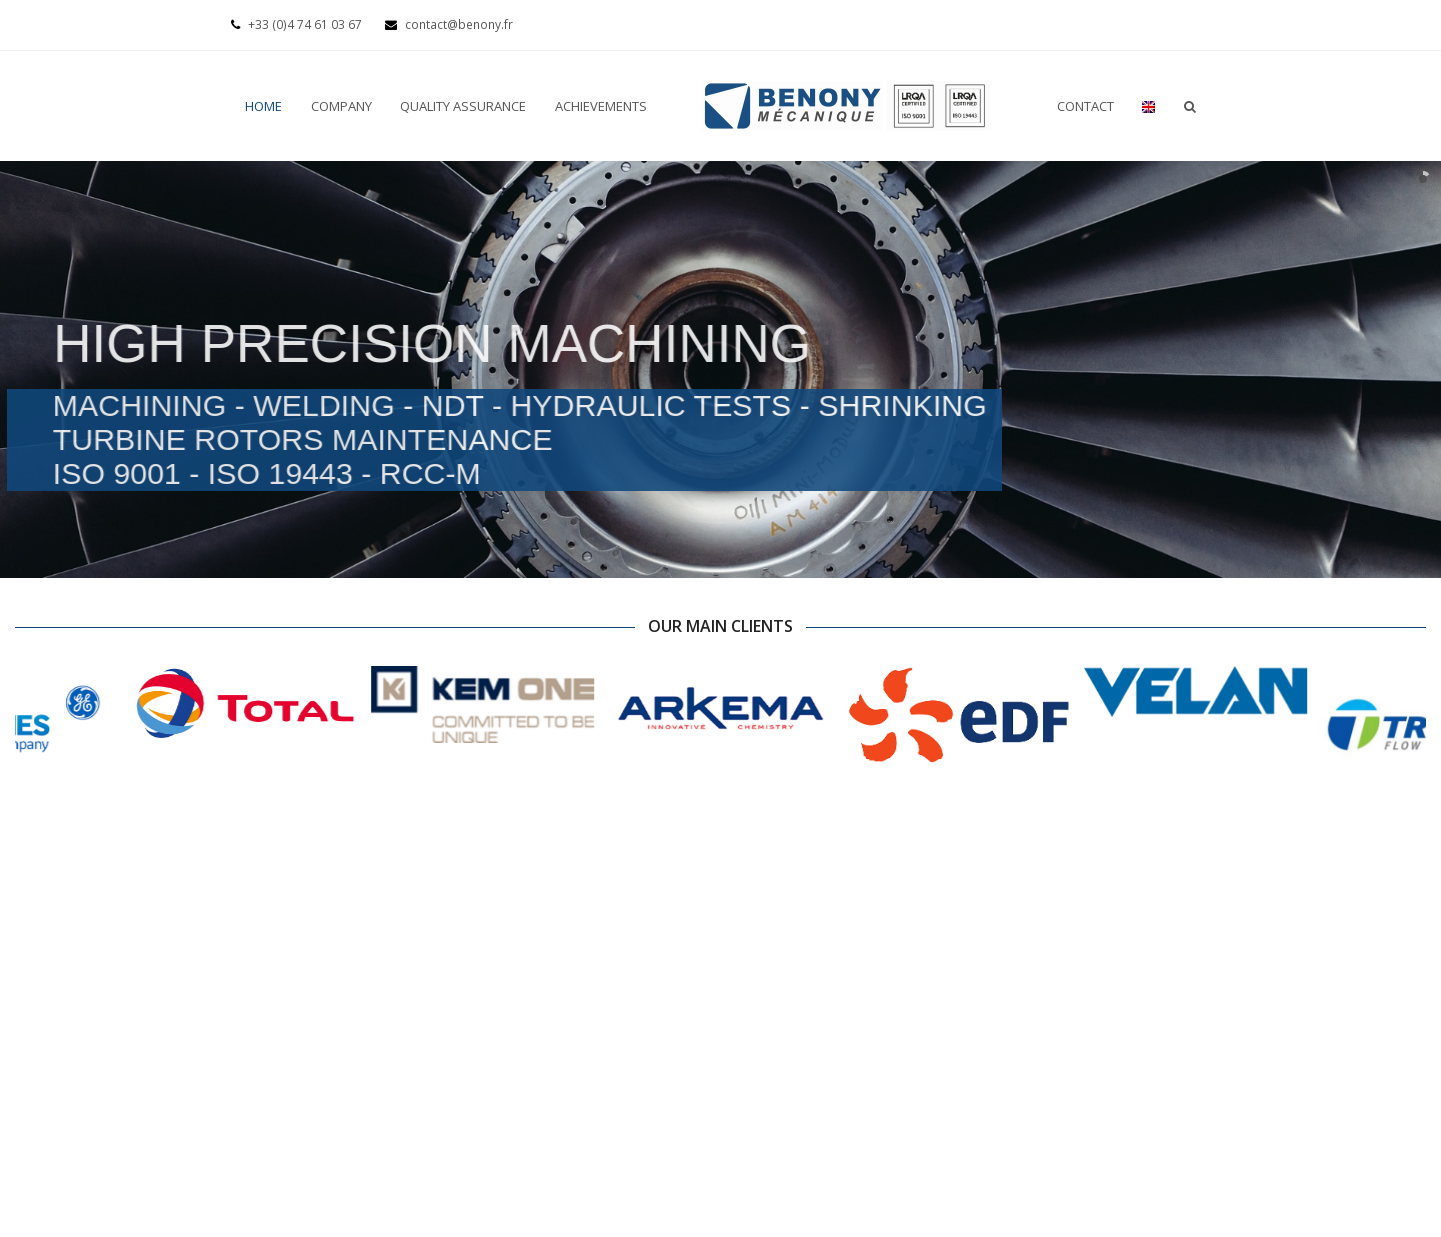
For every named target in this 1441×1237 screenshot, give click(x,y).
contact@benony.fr (449, 24)
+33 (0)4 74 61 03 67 (298, 24)
